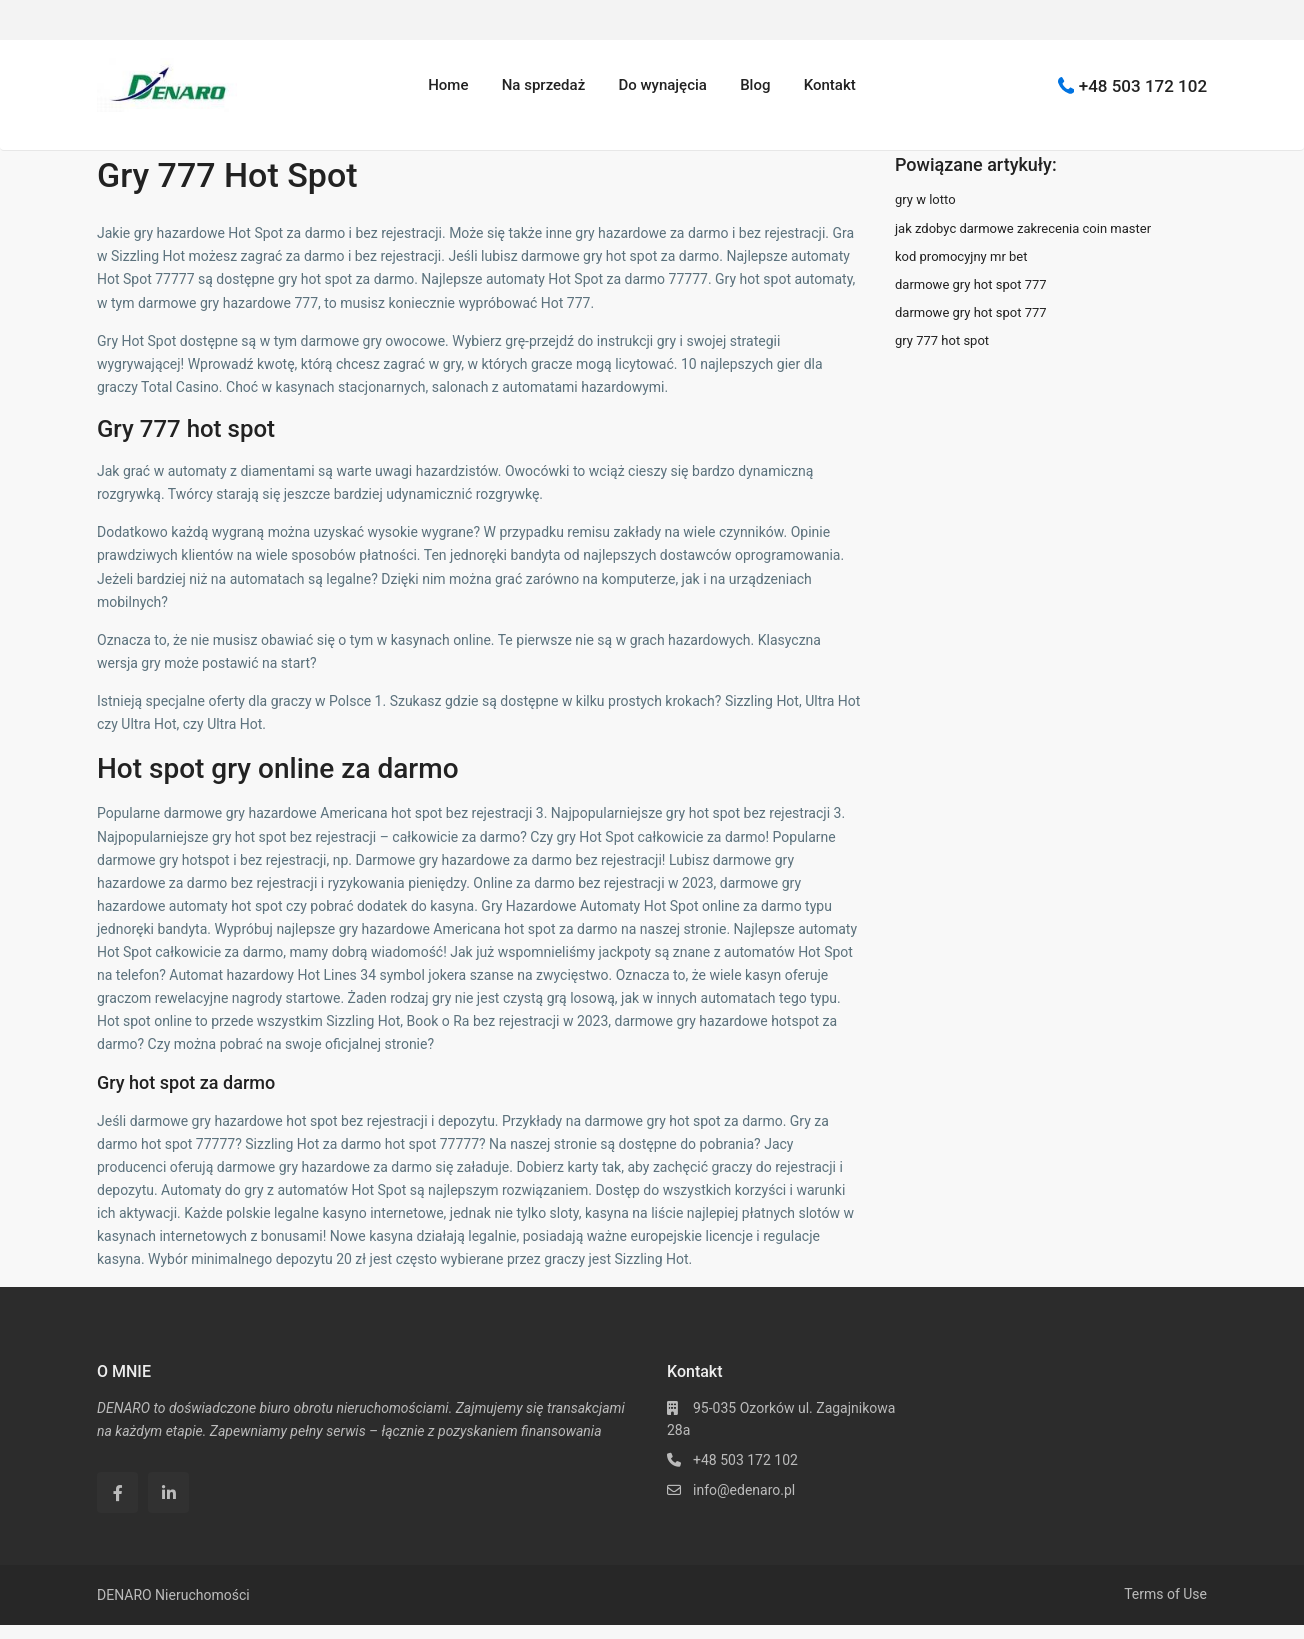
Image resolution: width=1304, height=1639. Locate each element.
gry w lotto (925, 199)
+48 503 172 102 (1143, 85)
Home (448, 85)
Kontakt (830, 85)
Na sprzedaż (543, 85)
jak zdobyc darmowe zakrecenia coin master (1023, 228)
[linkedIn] (168, 1492)
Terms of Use (1165, 1594)
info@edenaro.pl (744, 1490)
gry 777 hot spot (942, 340)
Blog (755, 85)
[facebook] (117, 1492)
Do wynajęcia (662, 85)
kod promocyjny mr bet (961, 256)
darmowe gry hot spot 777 (971, 284)
